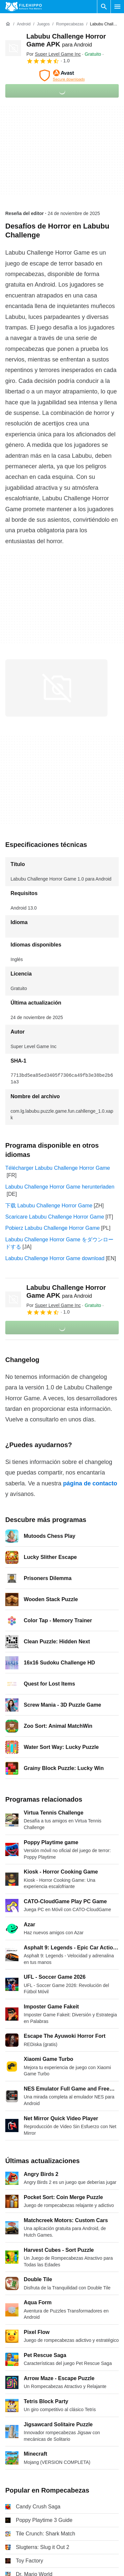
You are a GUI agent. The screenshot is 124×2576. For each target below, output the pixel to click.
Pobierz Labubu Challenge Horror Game (52, 1228)
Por (53, 54)
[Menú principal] (117, 6)
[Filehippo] (23, 6)
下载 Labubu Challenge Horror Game (48, 1205)
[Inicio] (8, 24)
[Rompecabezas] (69, 24)
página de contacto (90, 1483)
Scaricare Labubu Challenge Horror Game (54, 1217)
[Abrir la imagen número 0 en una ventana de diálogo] (56, 688)
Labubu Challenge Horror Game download (55, 1258)
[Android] (23, 24)
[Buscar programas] (103, 6)
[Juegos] (43, 24)
